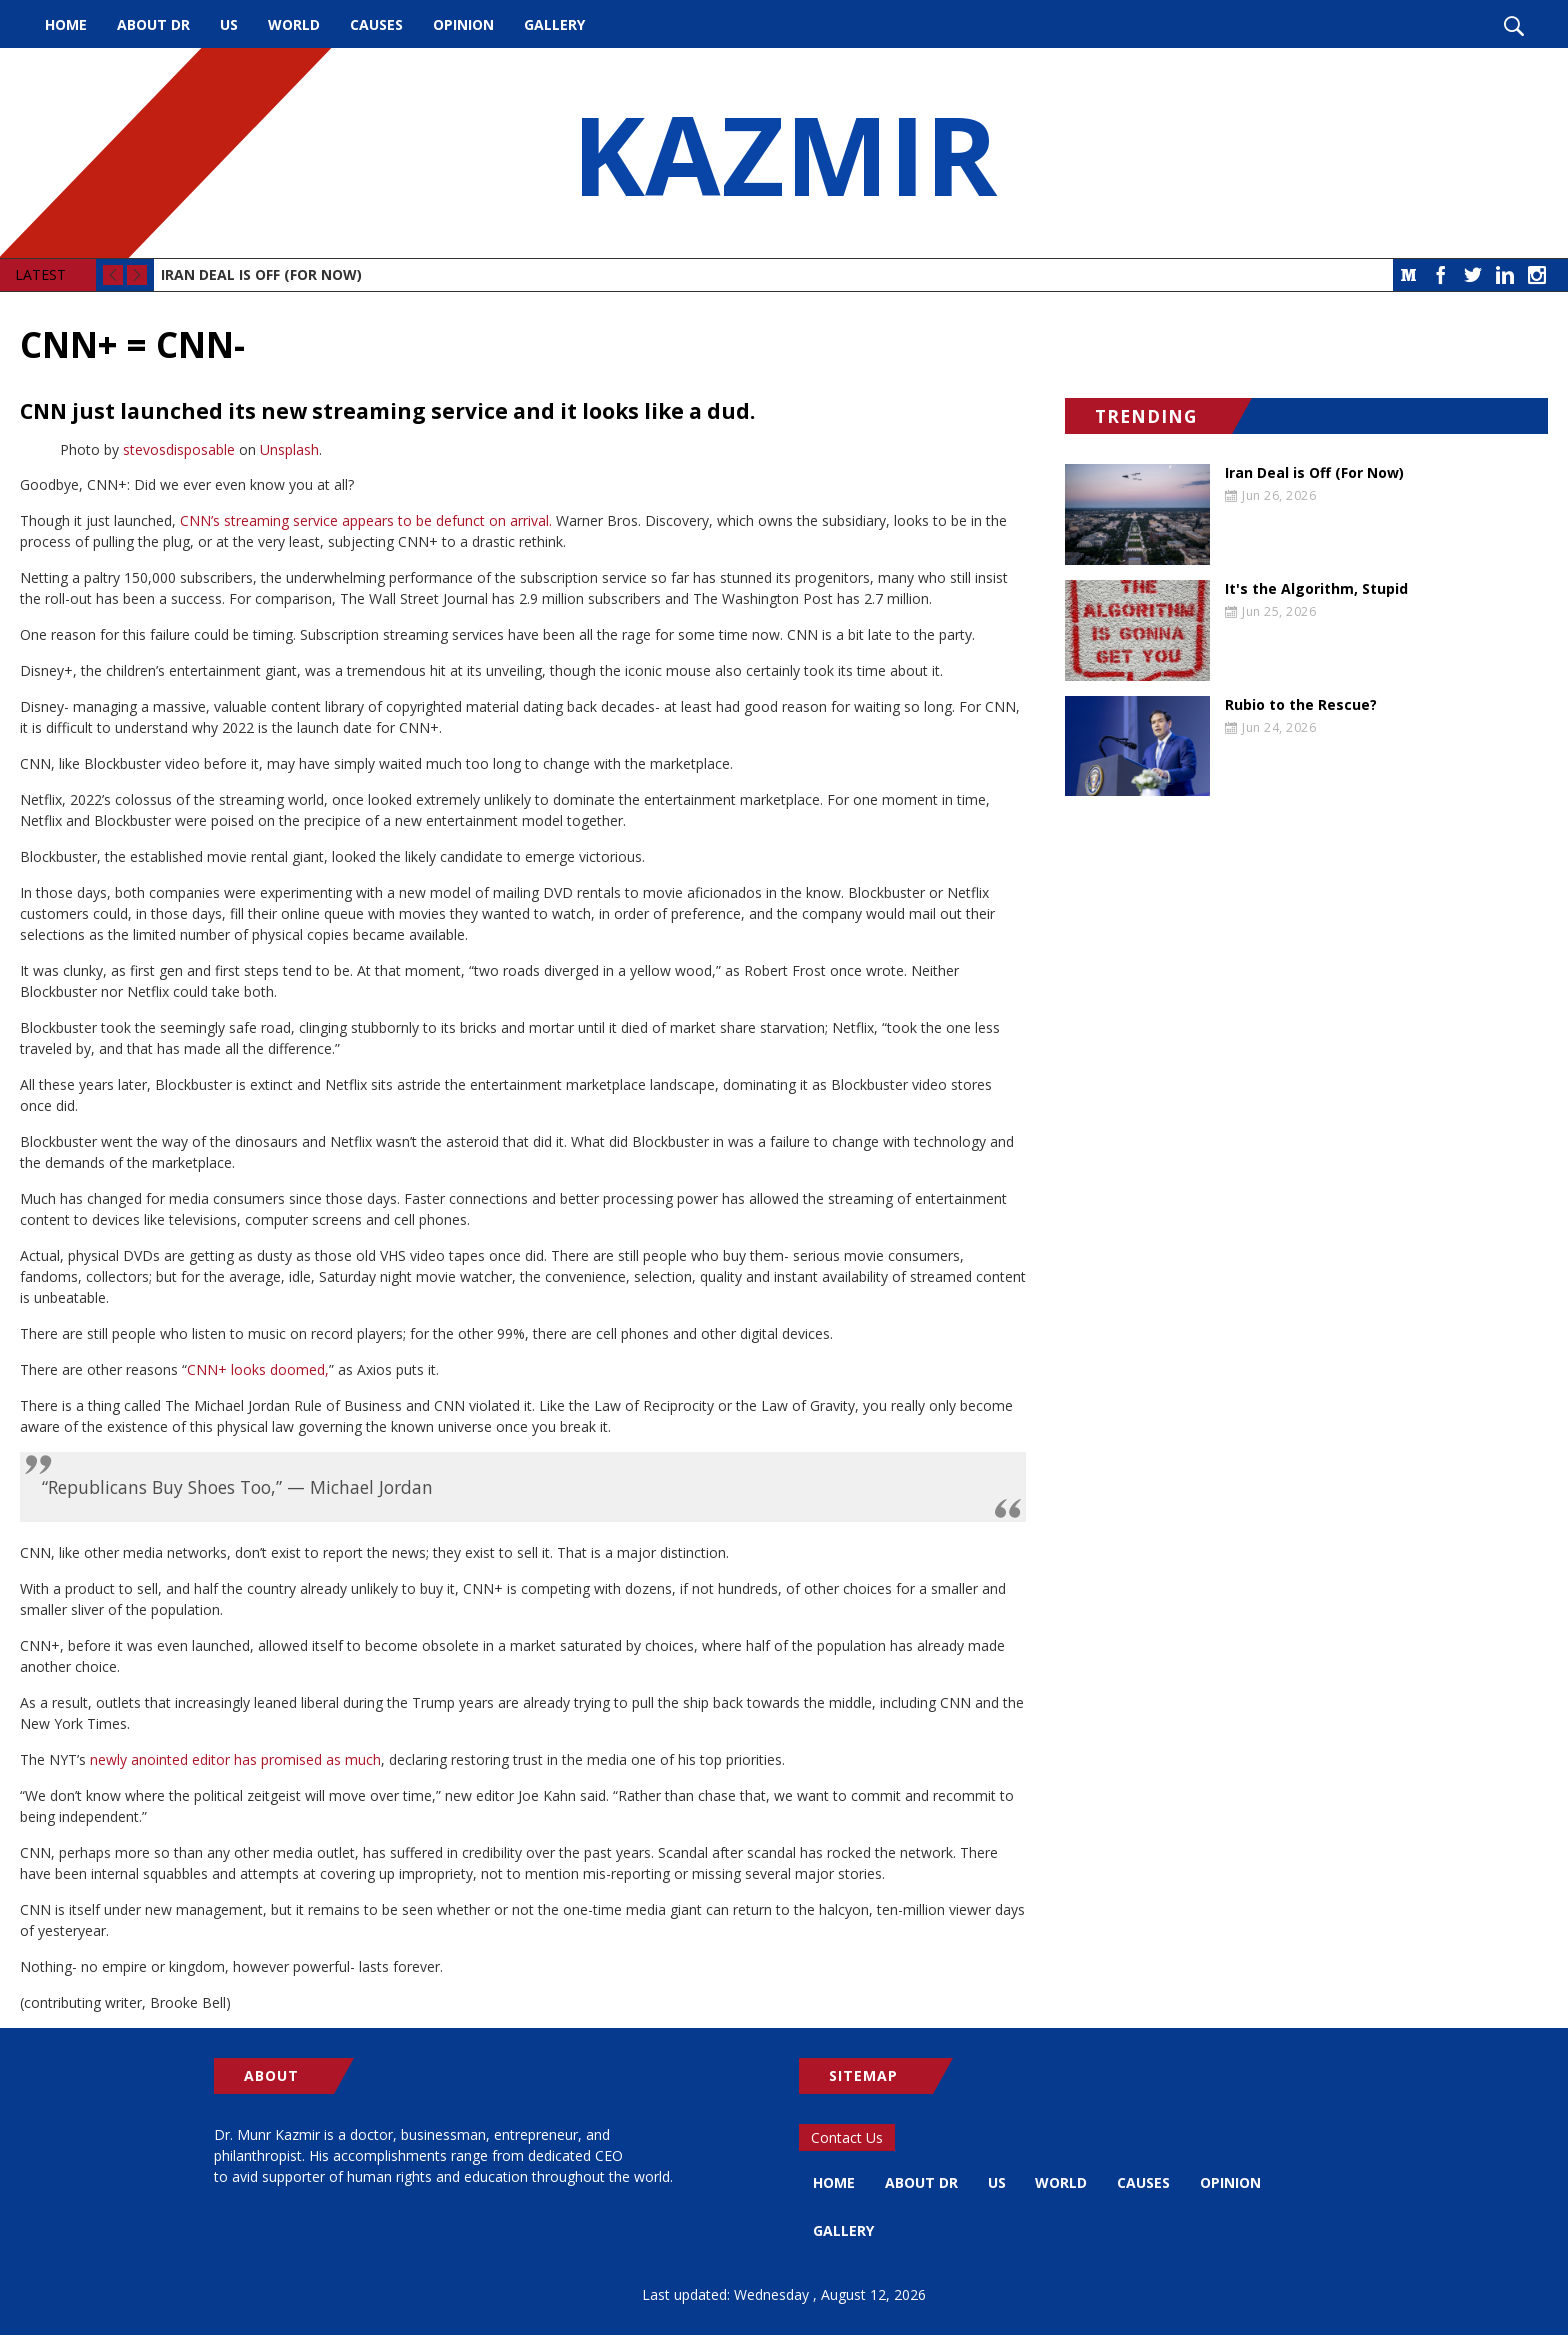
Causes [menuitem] (376, 24)
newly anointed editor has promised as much (233, 1759)
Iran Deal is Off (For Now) (261, 274)
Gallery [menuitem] (554, 24)
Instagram (1537, 275)
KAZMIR (784, 153)
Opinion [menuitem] (463, 24)
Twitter (1473, 275)
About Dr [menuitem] (153, 24)
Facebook (1441, 275)
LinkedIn (1505, 275)
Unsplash (289, 449)
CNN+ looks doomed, (258, 1369)
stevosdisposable (179, 449)
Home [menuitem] (66, 24)
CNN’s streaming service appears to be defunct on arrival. (366, 520)
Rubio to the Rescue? (1301, 705)
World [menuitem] (294, 24)
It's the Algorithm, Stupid (1316, 589)
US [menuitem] (229, 24)
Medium (1409, 275)
